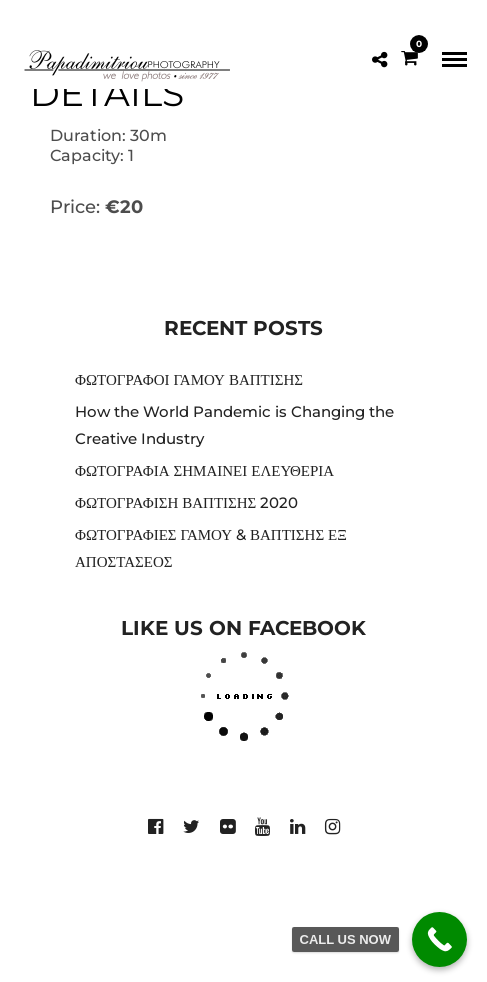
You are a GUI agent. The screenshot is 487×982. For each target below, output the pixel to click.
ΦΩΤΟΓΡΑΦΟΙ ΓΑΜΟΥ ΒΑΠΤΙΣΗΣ (189, 379)
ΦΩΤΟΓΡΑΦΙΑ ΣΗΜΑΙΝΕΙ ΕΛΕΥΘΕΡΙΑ (204, 470)
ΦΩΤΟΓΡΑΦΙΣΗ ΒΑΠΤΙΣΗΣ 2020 (186, 502)
